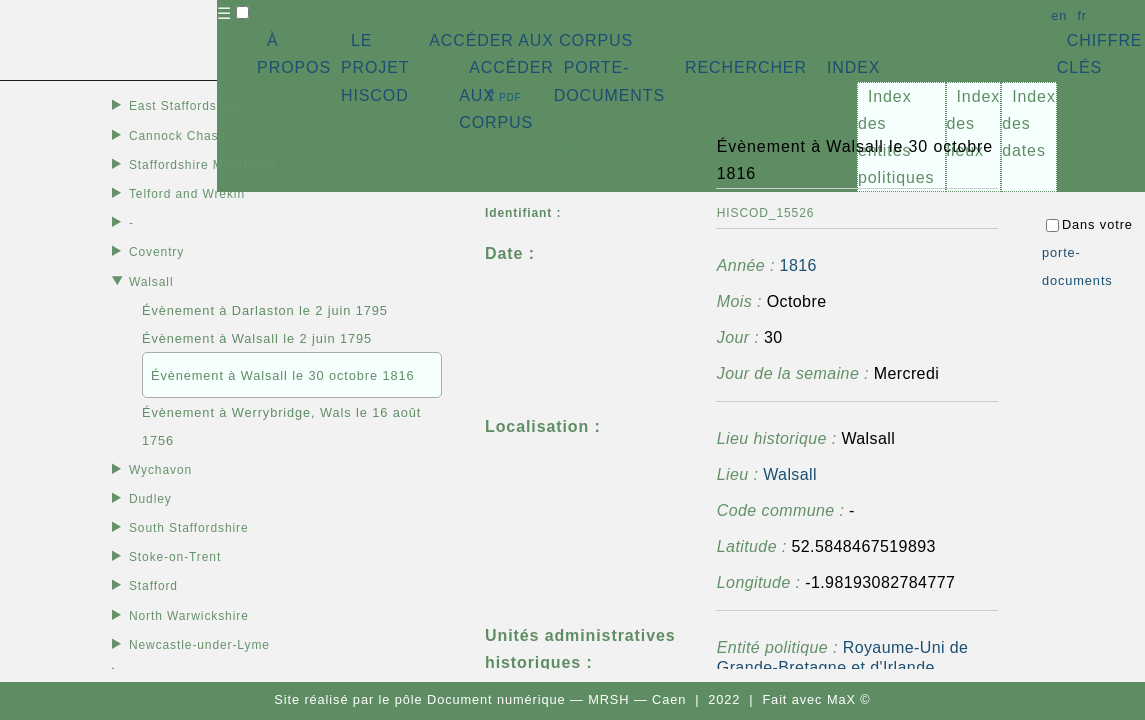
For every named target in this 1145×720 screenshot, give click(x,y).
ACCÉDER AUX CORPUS (531, 40)
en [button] (1059, 15)
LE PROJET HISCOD (375, 67)
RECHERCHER (746, 67)
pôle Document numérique (480, 699)
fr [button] (1082, 15)
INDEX (853, 67)
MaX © (849, 699)
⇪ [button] (503, 95)
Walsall (790, 474)
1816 (798, 265)
